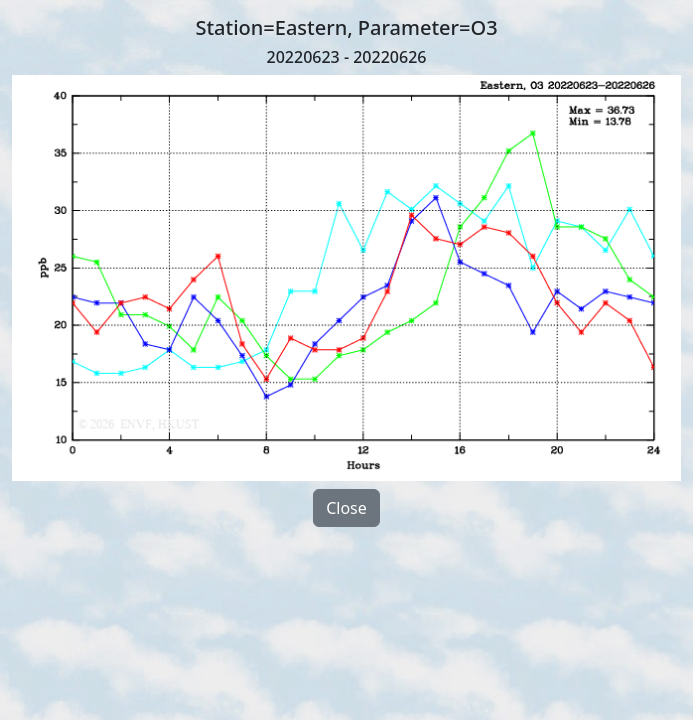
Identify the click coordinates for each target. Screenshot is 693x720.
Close (346, 508)
